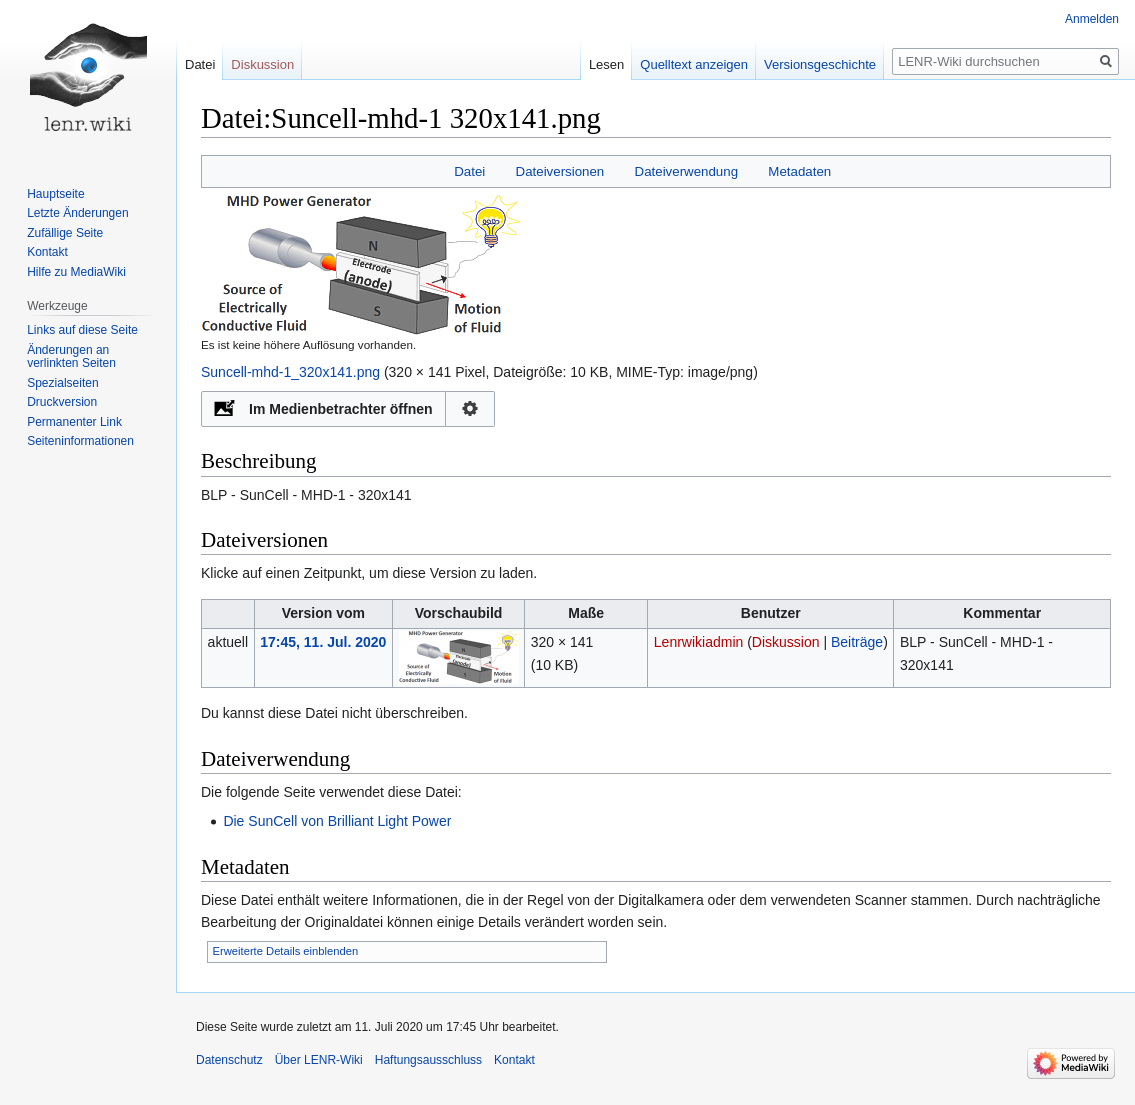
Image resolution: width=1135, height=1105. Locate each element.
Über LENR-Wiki (319, 1060)
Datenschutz (229, 1060)
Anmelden (1092, 19)
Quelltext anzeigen (694, 64)
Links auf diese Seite (82, 330)
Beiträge (857, 642)
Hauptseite (55, 194)
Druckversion (62, 402)
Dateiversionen (560, 171)
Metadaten (799, 171)
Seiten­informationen (80, 441)
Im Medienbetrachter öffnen (341, 409)
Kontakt (47, 252)
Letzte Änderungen (77, 213)
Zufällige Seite (65, 233)
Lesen (606, 64)
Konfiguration (470, 409)
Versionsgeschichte (820, 64)
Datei (469, 171)
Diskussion (786, 642)
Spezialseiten (62, 383)
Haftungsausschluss (428, 1060)
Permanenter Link (74, 422)
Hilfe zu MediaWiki (76, 272)
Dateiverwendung (687, 171)
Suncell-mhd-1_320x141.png (290, 372)
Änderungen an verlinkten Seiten (71, 357)
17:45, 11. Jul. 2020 (323, 642)
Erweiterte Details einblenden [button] (286, 951)
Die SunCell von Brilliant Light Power (337, 821)
